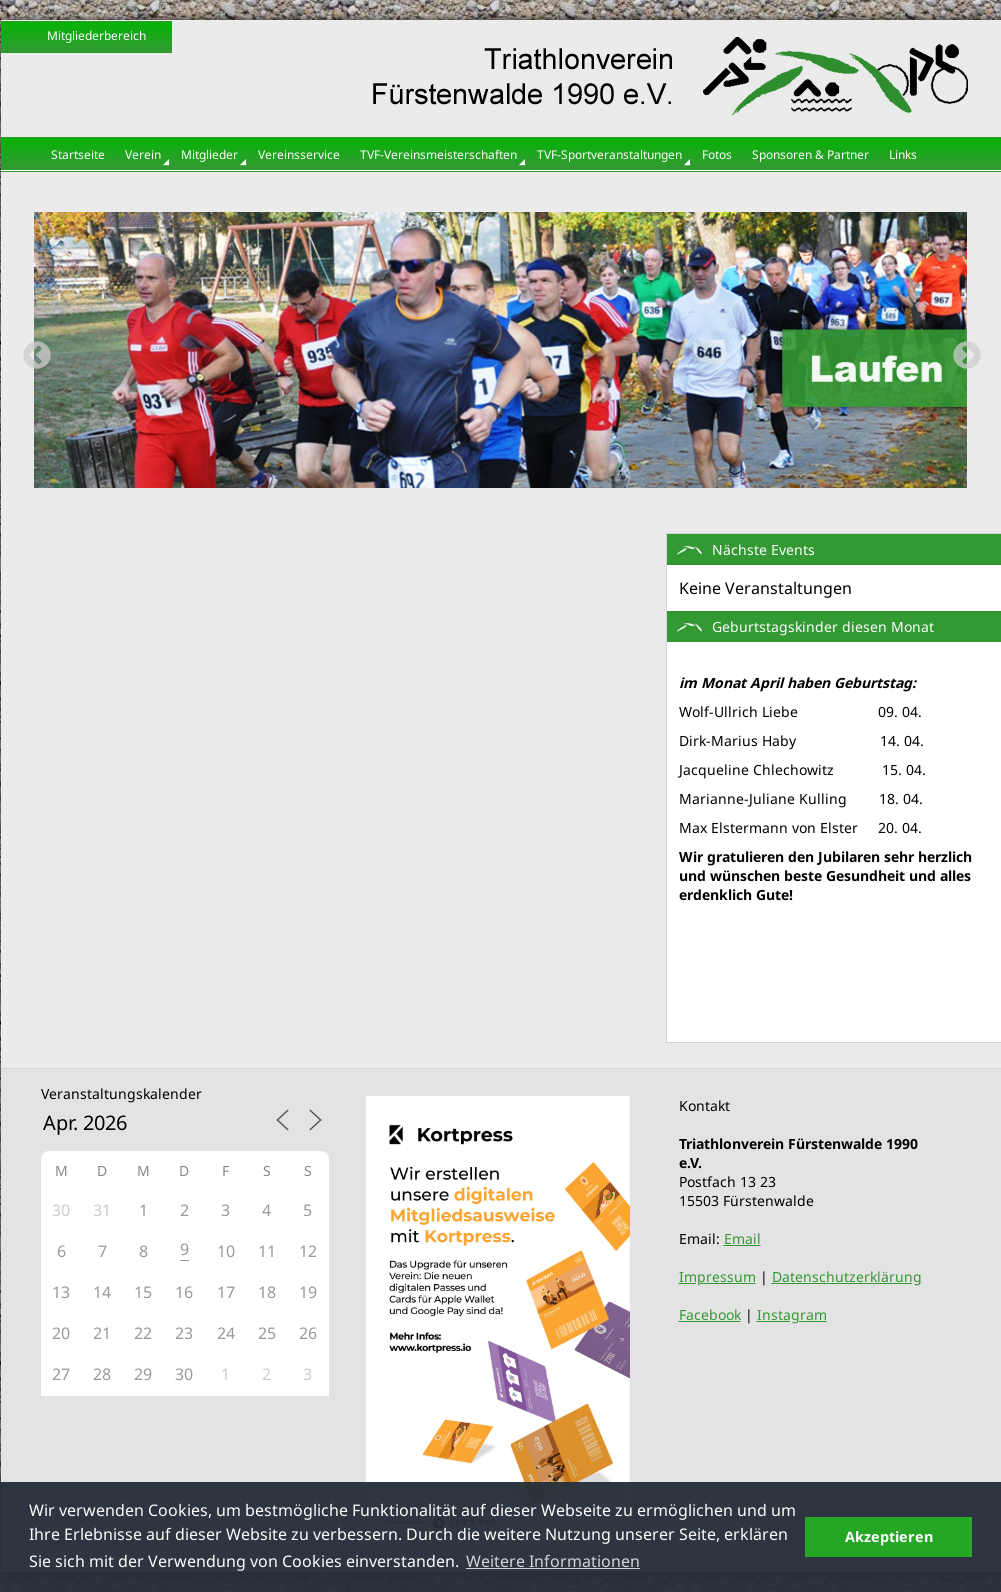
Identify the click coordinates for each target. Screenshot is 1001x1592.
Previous (31, 350)
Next (961, 350)
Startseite (78, 154)
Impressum (717, 1276)
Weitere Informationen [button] (553, 1561)
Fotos (717, 154)
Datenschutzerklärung (847, 1276)
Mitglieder (209, 154)
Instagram (792, 1314)
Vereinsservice (299, 154)
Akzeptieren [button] (889, 1536)
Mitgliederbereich (96, 35)
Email (742, 1238)
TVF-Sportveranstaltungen (609, 154)
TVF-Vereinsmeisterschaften (438, 154)
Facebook (710, 1314)
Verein (143, 154)
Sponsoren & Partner (810, 154)
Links (903, 154)
